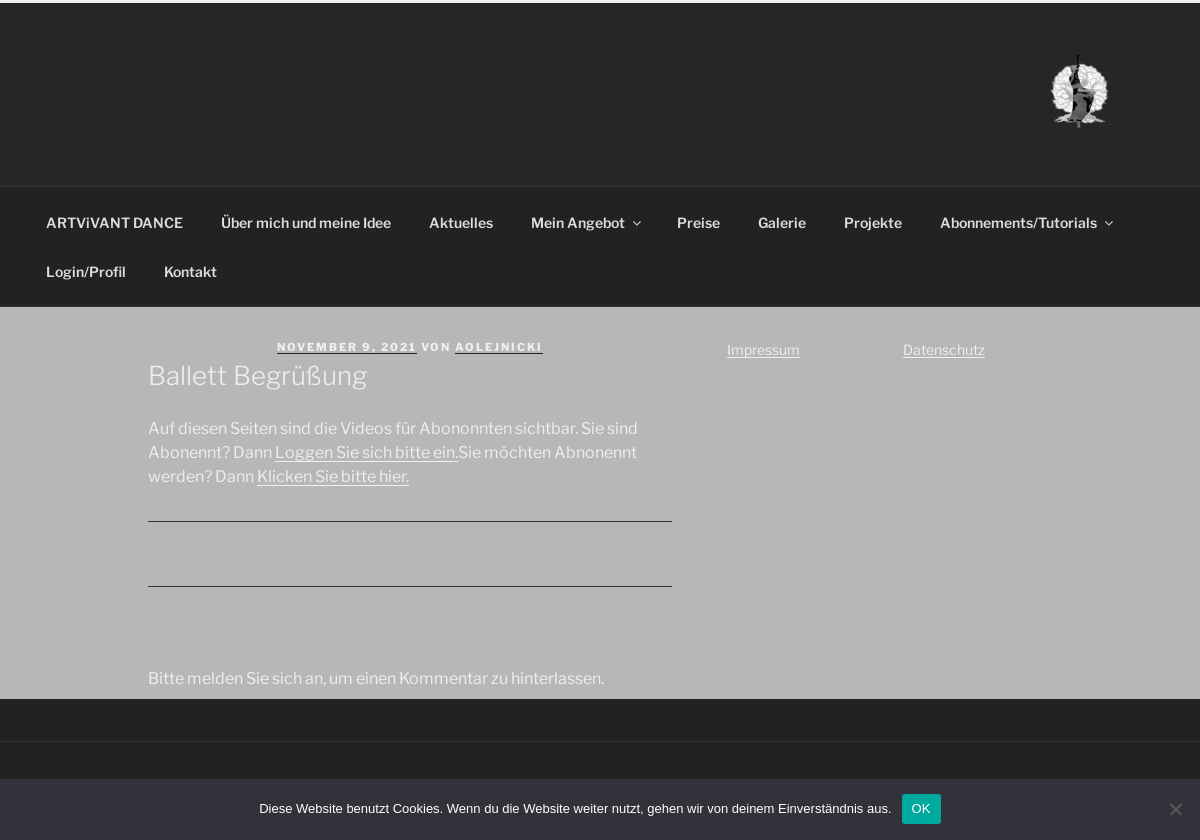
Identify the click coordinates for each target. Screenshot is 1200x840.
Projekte (873, 222)
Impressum (763, 349)
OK (921, 808)
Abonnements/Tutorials (1028, 222)
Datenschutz (944, 349)
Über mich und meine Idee (306, 222)
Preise (698, 222)
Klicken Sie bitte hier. (333, 476)
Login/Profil (86, 271)
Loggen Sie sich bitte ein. (366, 452)
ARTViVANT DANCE (114, 222)
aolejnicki (499, 347)
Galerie (782, 222)
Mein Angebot (587, 222)
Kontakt (190, 271)
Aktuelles (461, 222)
